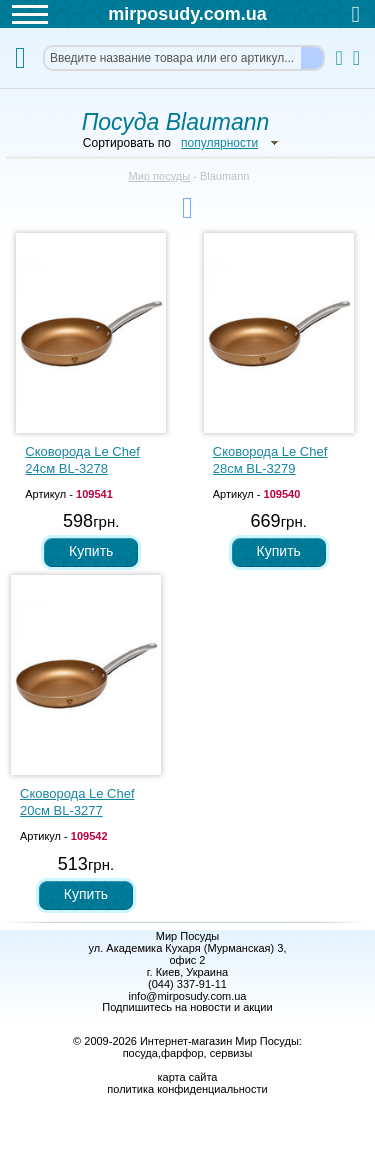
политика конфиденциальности (187, 1089)
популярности (219, 143)
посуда (140, 1053)
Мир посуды (160, 176)
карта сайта (188, 1077)
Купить (91, 551)
